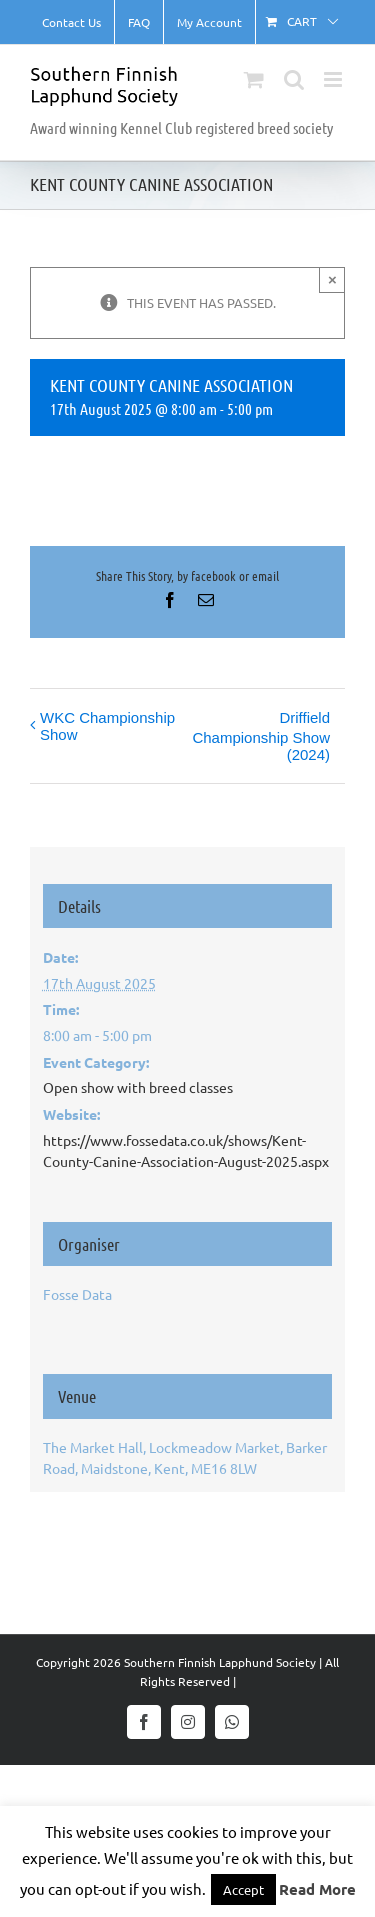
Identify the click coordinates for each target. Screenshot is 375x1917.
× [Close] (332, 279)
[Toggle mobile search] (294, 79)
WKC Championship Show (107, 726)
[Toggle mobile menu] (334, 79)
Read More (317, 1889)
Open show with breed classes (138, 1087)
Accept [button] (243, 1889)
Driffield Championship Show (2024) (261, 736)
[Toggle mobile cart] (254, 79)
